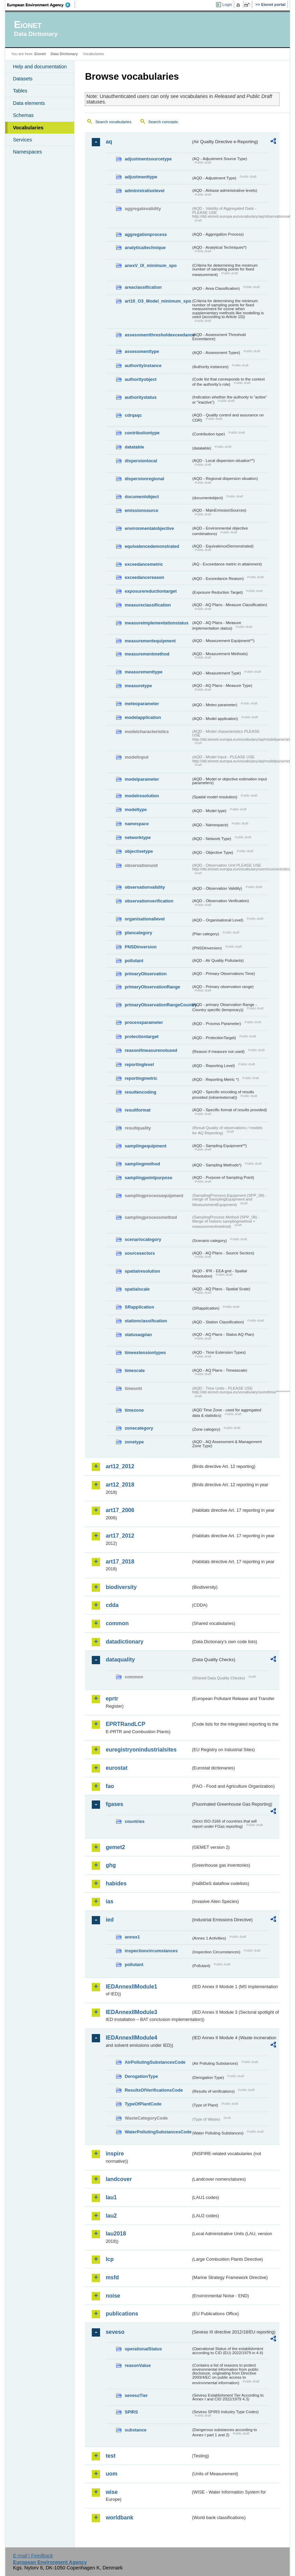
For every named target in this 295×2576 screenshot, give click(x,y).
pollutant (134, 960)
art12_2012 (120, 1466)
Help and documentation (40, 66)
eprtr (112, 1698)
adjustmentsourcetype (148, 158)
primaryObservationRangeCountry (158, 1004)
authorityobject (140, 379)
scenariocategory (143, 1239)
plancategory (138, 932)
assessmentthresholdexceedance (158, 334)
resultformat (137, 1110)
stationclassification (146, 1320)
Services (22, 139)
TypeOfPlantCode (143, 2103)
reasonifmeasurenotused (151, 1050)
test (110, 2456)
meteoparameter (142, 703)
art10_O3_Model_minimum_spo (158, 301)
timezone (134, 1410)
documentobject (142, 496)
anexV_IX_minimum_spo (151, 265)
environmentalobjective (149, 528)
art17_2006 (120, 1510)
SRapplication (139, 1307)
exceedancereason (144, 577)
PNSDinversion (140, 946)
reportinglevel (139, 1064)
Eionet (40, 54)
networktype (137, 837)
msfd (112, 2277)
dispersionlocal (141, 460)
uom (111, 2474)
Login (227, 4)
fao (110, 1786)
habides (116, 1883)
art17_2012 (120, 1536)
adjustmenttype (141, 176)
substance (135, 2429)
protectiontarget (141, 1036)
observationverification (149, 901)
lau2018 (116, 2234)
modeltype (136, 809)
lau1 (111, 2197)
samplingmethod (142, 1163)
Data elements (29, 103)
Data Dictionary (64, 54)
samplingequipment (145, 1145)
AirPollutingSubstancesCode (155, 2062)
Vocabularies (28, 127)
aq (109, 142)
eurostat (116, 1768)
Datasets (22, 78)
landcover (119, 2179)
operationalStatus (143, 2348)
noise (113, 2296)
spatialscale (137, 1289)
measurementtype (144, 671)
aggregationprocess (146, 234)
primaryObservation (146, 973)
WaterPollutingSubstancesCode (158, 2131)
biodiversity (121, 1587)
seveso (115, 2332)
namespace (137, 823)
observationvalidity (145, 887)
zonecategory (139, 1428)
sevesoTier (136, 2395)
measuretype (138, 685)
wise (112, 2492)
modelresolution (142, 795)
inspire (115, 2153)
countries (135, 1821)
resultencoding (140, 1092)
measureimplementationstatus (156, 622)
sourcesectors (140, 1253)
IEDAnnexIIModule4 (131, 2038)
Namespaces (27, 152)
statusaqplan (138, 1334)
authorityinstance (143, 365)
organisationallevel (145, 918)
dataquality (120, 1659)
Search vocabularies (113, 122)
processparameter (144, 1022)
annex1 (132, 1937)
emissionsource (141, 510)
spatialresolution (142, 1271)
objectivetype (139, 851)
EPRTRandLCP (125, 1724)
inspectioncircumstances (151, 1950)
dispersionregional (144, 478)
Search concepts (163, 122)
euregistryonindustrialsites (141, 1750)
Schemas (23, 115)
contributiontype (142, 432)
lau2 (111, 2216)
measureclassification (148, 605)
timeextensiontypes (145, 1352)
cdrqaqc (133, 415)
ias (109, 1901)
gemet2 (115, 1847)
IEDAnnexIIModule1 (131, 1987)
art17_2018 (120, 1562)
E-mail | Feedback (33, 2555)
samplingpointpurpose (148, 1177)
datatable (134, 447)
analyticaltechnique (145, 247)
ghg (111, 1865)
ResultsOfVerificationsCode (154, 2090)
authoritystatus (140, 397)
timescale (135, 1370)
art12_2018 (120, 1485)
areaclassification (143, 287)
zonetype (134, 1441)
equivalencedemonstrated (152, 546)
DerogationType (141, 2076)
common (117, 1623)
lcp (110, 2259)
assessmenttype (142, 351)
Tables (20, 90)
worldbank (119, 2517)
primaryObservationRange (152, 986)
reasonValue (137, 2365)
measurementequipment (150, 640)
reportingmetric (141, 1078)
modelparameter (142, 779)
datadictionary (124, 1642)
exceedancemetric (144, 564)
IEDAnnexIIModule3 (131, 2012)
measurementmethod (147, 654)
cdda (112, 1605)
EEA (41, 4)
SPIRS (131, 2412)
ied (110, 1920)
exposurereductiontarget (151, 591)
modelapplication (143, 717)
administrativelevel (144, 190)
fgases (114, 1804)
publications (122, 2314)
